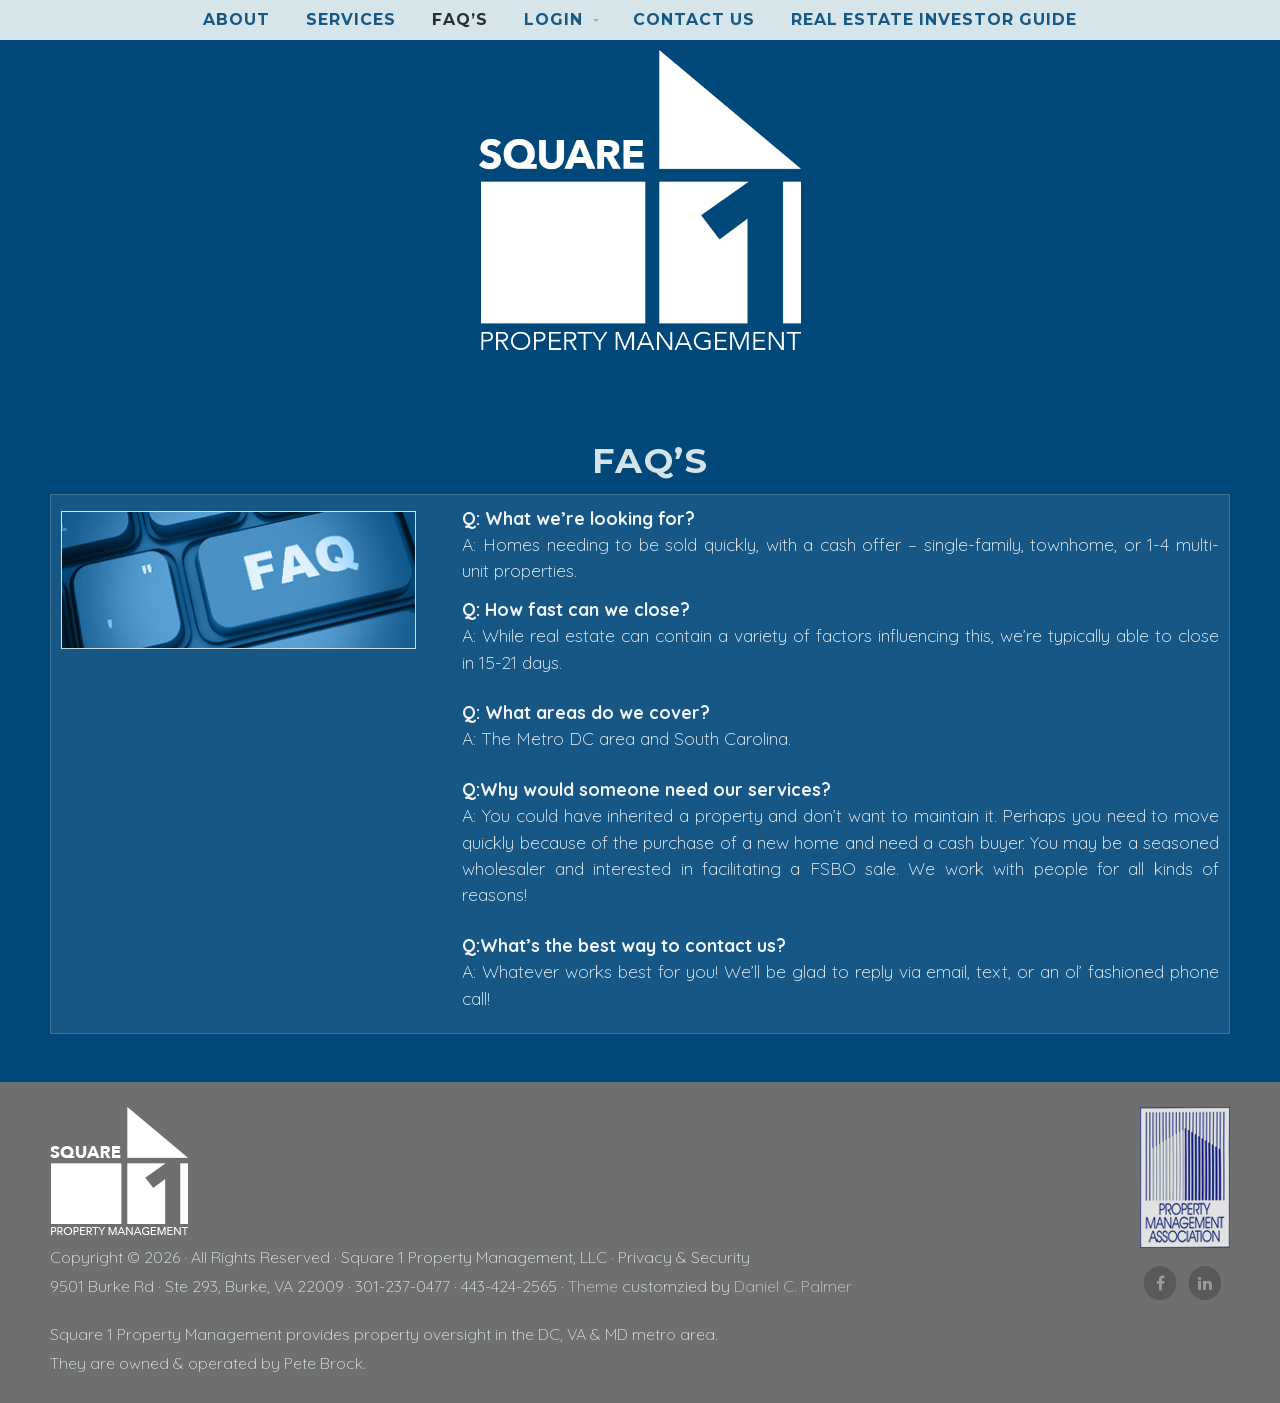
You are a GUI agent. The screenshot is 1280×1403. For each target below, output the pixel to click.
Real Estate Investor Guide (934, 19)
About (236, 19)
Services (351, 19)
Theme (593, 1286)
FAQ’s (460, 19)
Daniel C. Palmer (793, 1286)
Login (553, 19)
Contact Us (694, 19)
